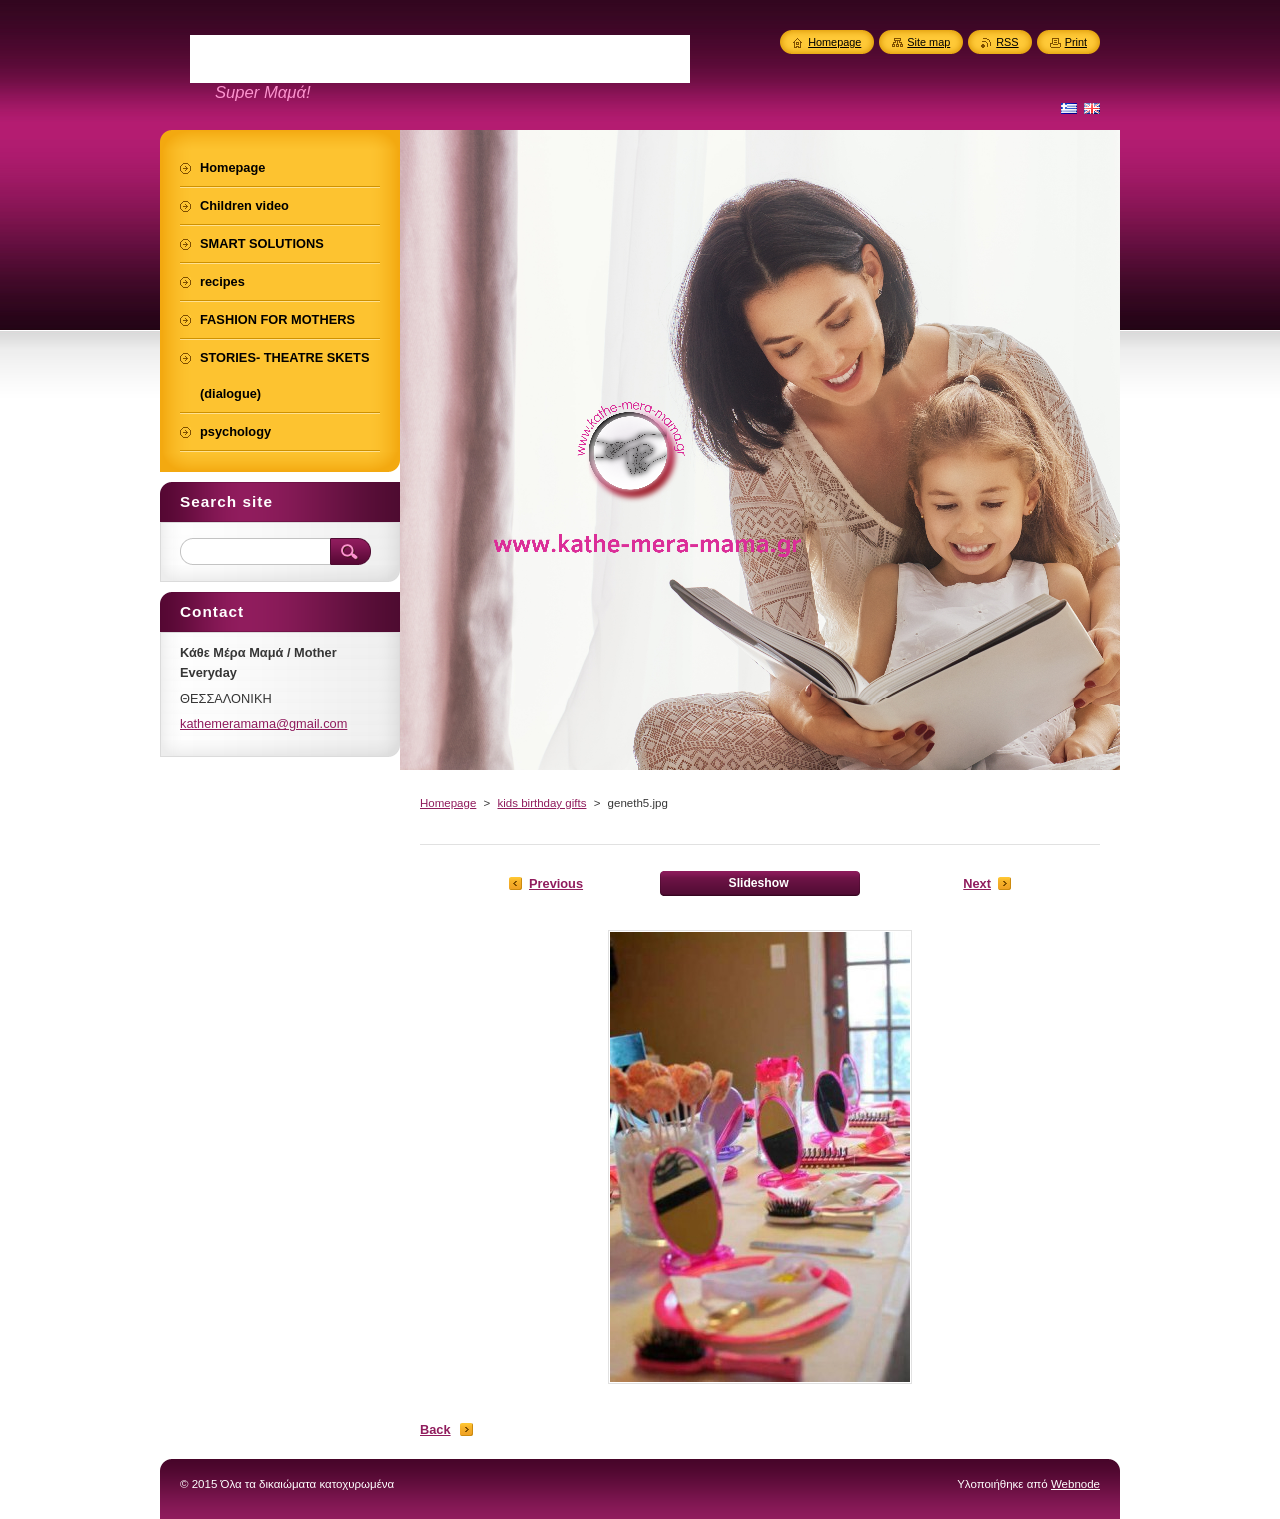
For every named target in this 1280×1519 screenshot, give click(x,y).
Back (435, 1429)
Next (977, 883)
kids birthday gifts (541, 803)
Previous (556, 883)
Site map (928, 42)
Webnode (1075, 1484)
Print (1076, 42)
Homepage (448, 803)
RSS (1007, 42)
